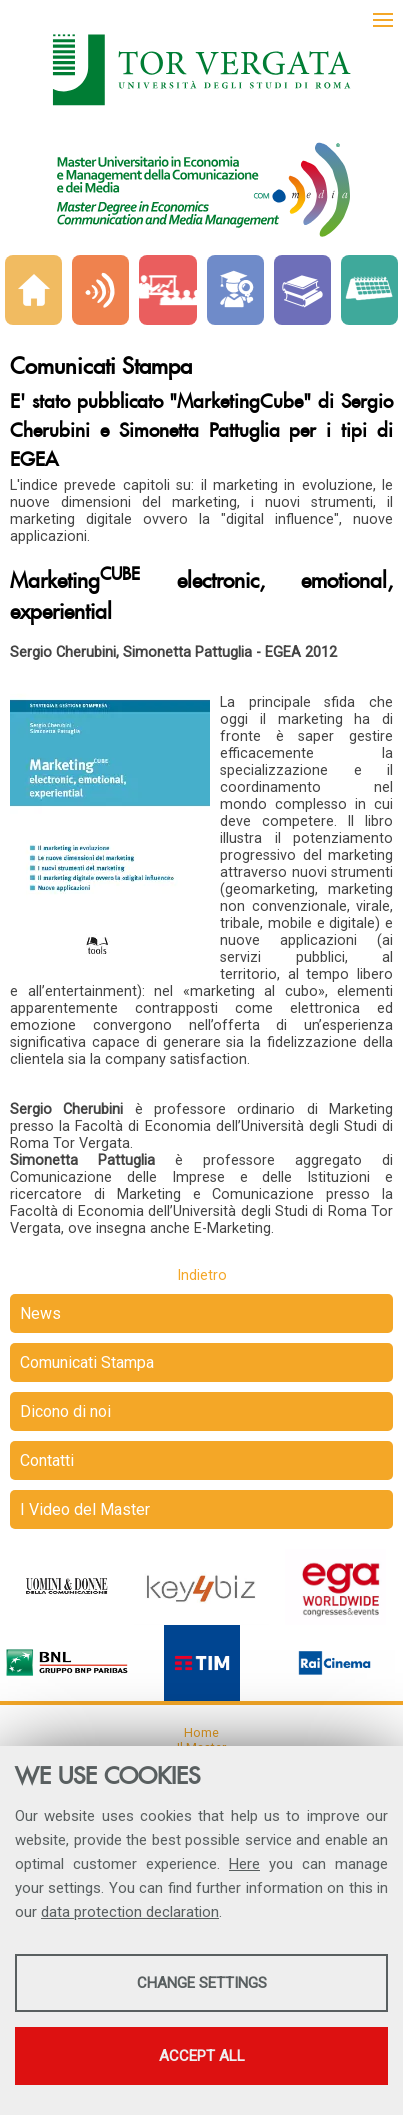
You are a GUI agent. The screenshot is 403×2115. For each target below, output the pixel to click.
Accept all (202, 2056)
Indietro (202, 1275)
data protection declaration (130, 1912)
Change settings (202, 1983)
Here (244, 1864)
